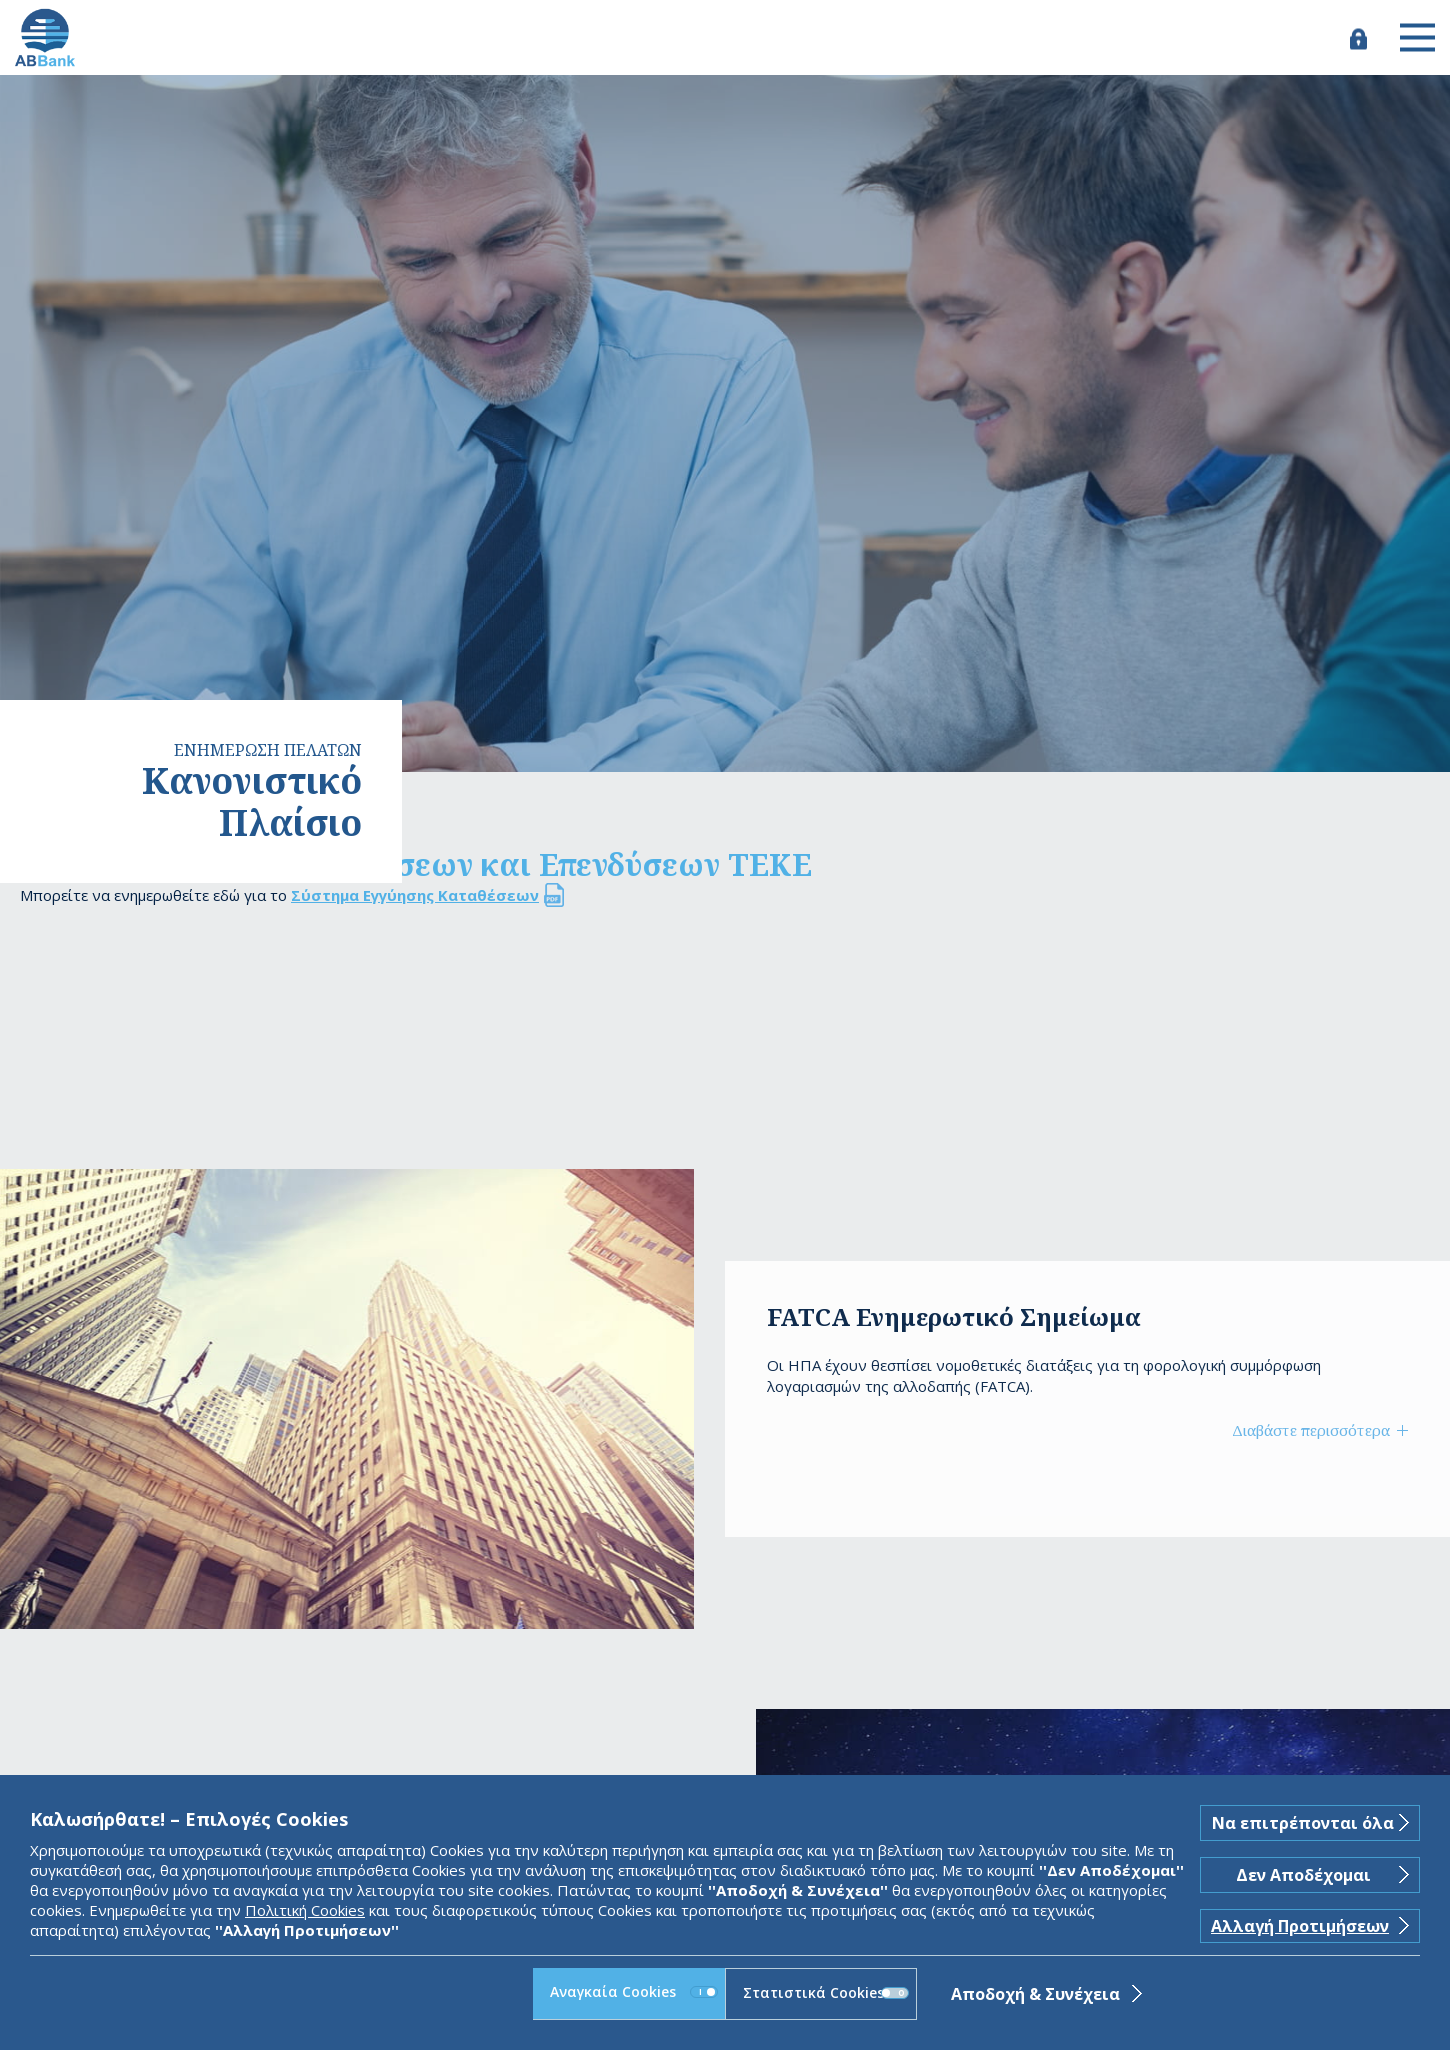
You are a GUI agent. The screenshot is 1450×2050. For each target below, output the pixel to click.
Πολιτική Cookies (305, 1910)
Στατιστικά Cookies (826, 1992)
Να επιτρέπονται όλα (1303, 1823)
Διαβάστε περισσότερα (1311, 1430)
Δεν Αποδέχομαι (1303, 1875)
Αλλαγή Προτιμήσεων (1300, 1926)
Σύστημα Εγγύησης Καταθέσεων (415, 895)
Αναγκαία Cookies (634, 1991)
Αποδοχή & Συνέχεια (1035, 1994)
